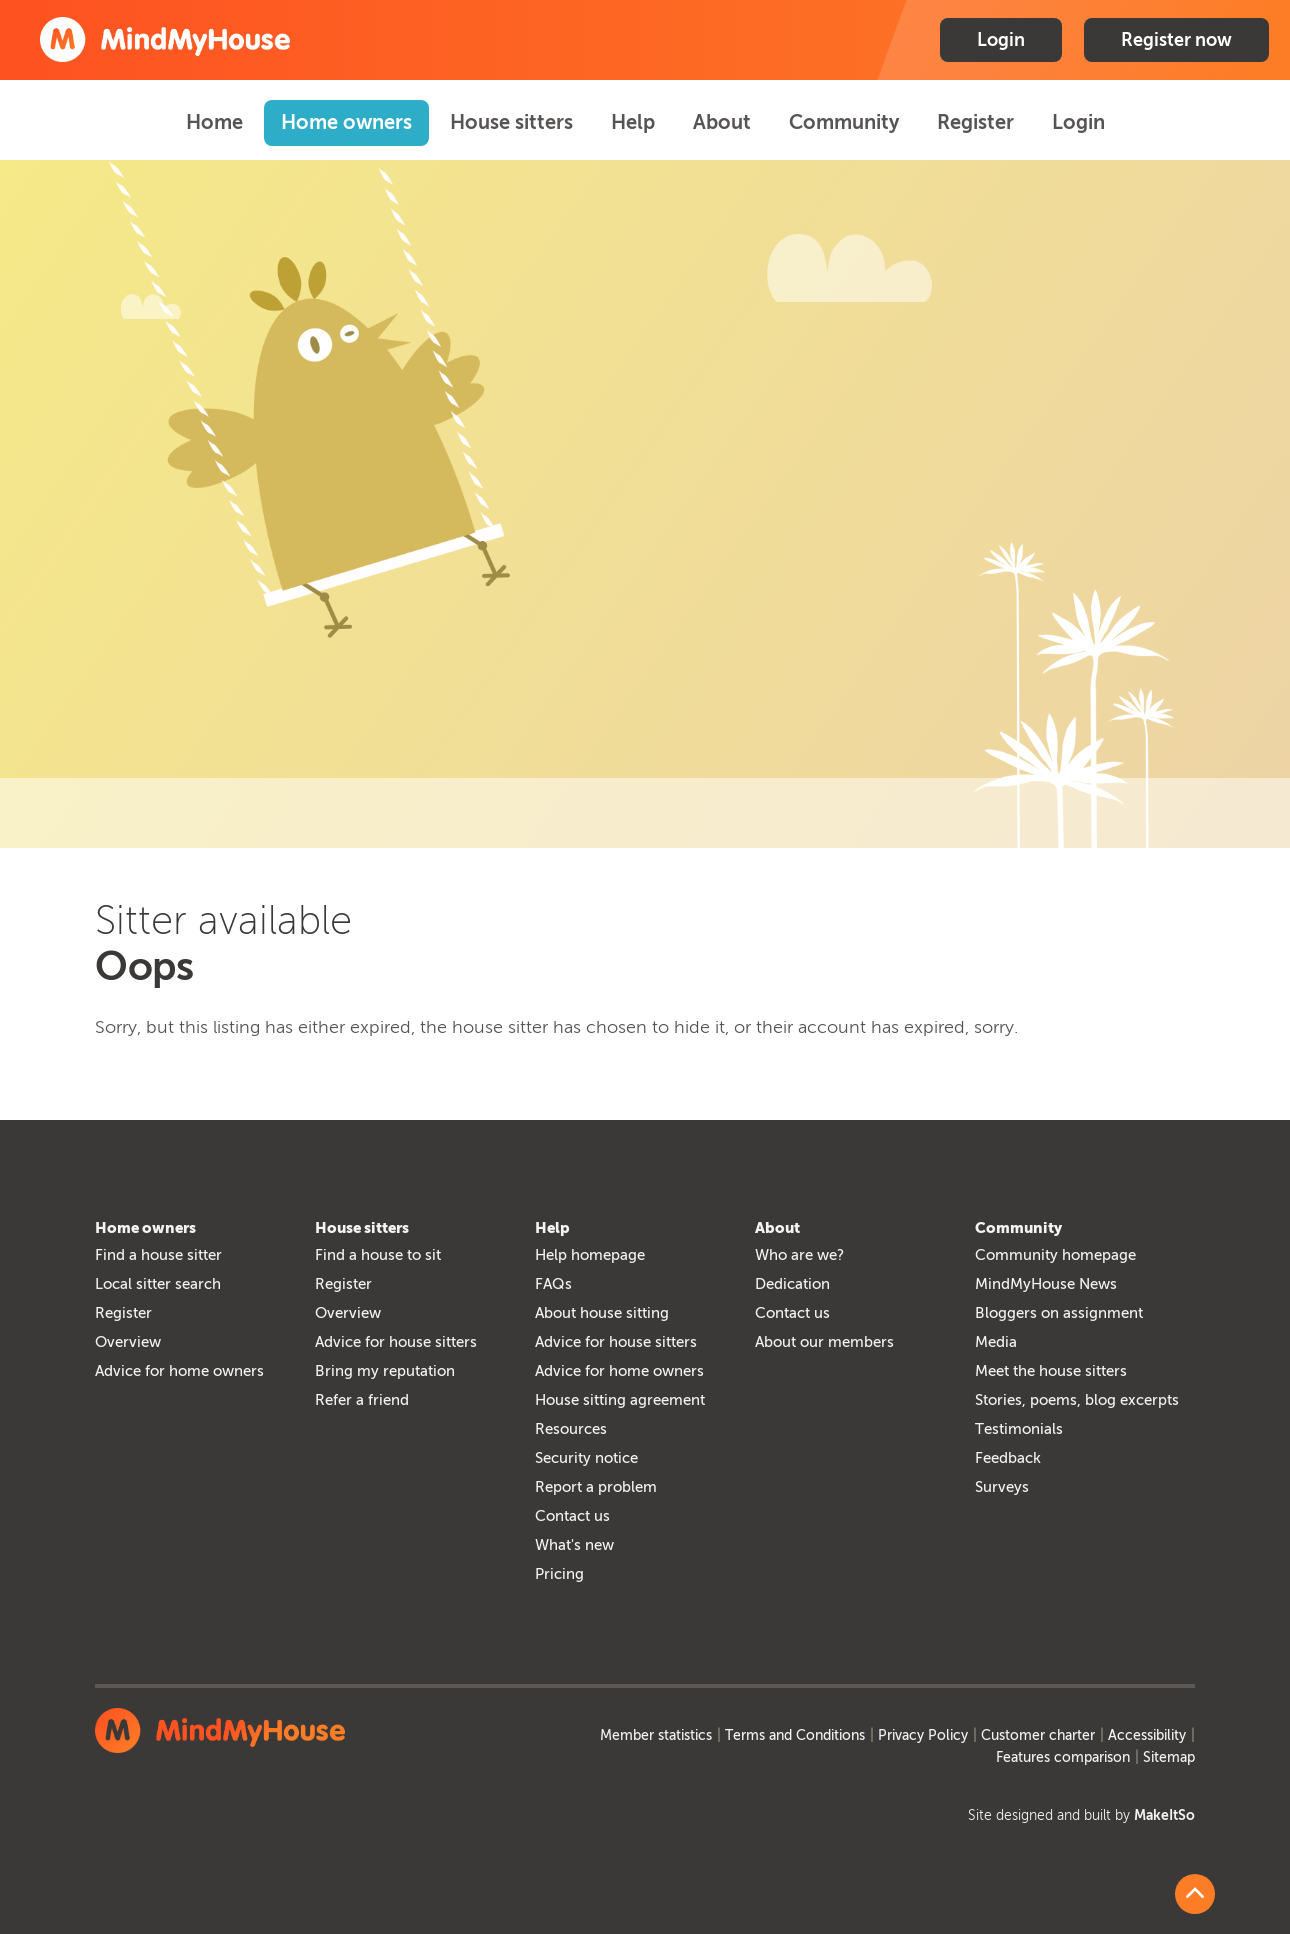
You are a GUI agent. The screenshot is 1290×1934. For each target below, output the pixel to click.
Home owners (346, 122)
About (722, 122)
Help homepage (590, 1255)
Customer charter (1038, 1735)
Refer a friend (362, 1400)
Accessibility (1147, 1735)
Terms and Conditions (795, 1735)
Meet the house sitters (1051, 1371)
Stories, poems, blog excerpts (1077, 1400)
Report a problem (596, 1487)
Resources (571, 1429)
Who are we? (799, 1255)
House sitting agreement (620, 1400)
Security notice (586, 1458)
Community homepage (1055, 1255)
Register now (1176, 40)
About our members (824, 1342)
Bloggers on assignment (1059, 1313)
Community (844, 122)
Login (1001, 40)
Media (996, 1342)
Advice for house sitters (396, 1342)
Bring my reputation (385, 1371)
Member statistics (656, 1735)
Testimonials (1019, 1429)
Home (214, 122)
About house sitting (602, 1313)
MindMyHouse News (1046, 1284)
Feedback (1008, 1458)
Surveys (1002, 1487)
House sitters (511, 122)
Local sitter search (158, 1284)
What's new (574, 1545)
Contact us (572, 1516)
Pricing (559, 1574)
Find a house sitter (158, 1255)
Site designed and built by (1081, 1815)
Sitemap (1169, 1757)
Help (633, 122)
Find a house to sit (378, 1255)
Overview (128, 1342)
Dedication (792, 1284)
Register (975, 122)
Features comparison (1063, 1757)
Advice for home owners (179, 1371)
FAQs (553, 1284)
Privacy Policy (923, 1735)
